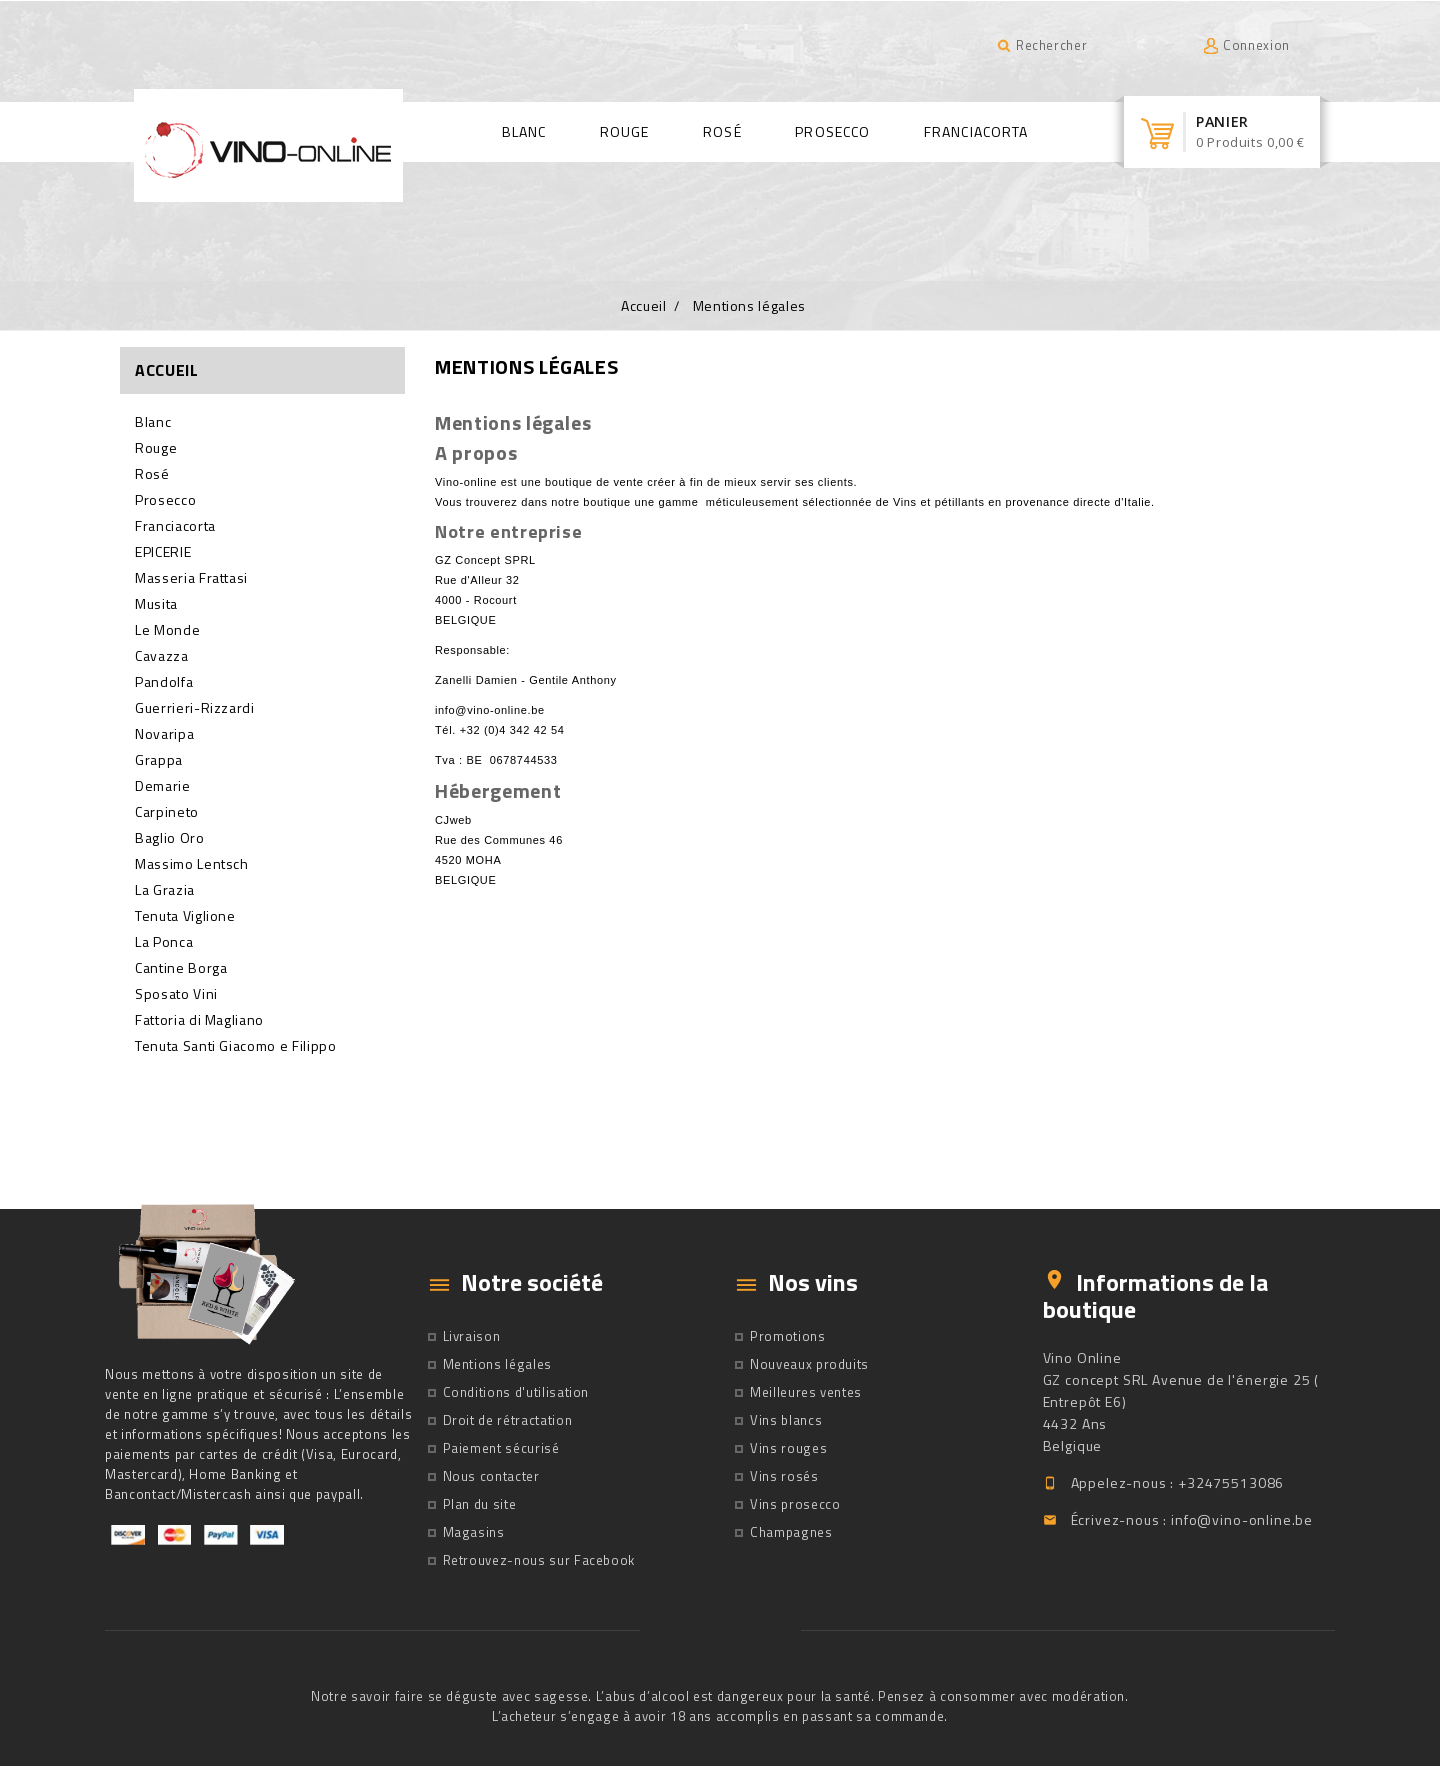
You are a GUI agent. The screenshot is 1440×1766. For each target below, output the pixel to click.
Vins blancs (786, 1420)
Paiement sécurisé (501, 1448)
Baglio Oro (170, 838)
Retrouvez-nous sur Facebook (539, 1560)
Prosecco (832, 131)
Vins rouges (788, 1448)
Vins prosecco (795, 1504)
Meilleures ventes (806, 1392)
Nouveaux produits (809, 1364)
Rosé (722, 131)
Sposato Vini (176, 994)
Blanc (524, 131)
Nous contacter (491, 1476)
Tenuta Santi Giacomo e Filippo (236, 1046)
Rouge (625, 131)
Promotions (788, 1336)
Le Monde (167, 630)
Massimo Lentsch (192, 864)
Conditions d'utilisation (516, 1392)
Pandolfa (164, 682)
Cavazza (162, 656)
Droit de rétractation (508, 1420)
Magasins (474, 1532)
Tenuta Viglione (185, 916)
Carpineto (167, 812)
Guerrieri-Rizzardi (195, 708)
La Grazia (165, 890)
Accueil (167, 370)
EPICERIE (163, 552)
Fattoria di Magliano (199, 1020)
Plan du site (480, 1504)
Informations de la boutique (1155, 1295)
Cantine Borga (181, 968)
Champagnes (791, 1532)
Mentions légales (497, 1364)
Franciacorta (976, 131)
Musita (156, 604)
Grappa (159, 760)
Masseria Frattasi (191, 578)
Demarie (163, 786)
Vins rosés (784, 1476)
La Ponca (164, 942)
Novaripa (164, 734)
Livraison (472, 1336)
